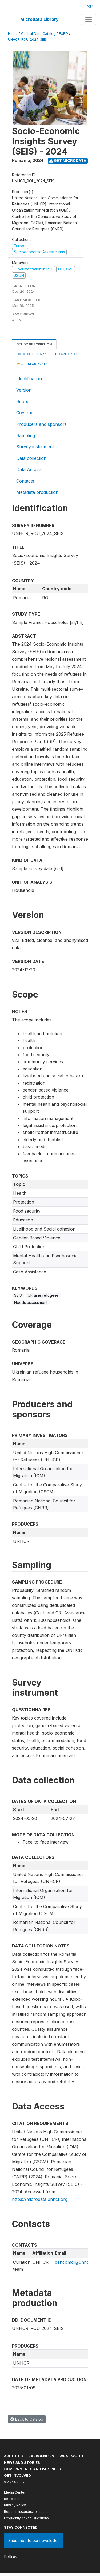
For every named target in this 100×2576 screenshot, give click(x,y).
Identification (29, 378)
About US (13, 2456)
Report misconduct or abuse (26, 2512)
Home (13, 34)
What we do (71, 2456)
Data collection (31, 458)
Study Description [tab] (34, 344)
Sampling (25, 435)
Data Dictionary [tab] (31, 354)
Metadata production (37, 492)
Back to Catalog (26, 2419)
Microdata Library (39, 19)
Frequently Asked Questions (26, 2518)
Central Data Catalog (38, 34)
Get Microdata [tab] (32, 363)
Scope (22, 401)
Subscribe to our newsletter (33, 2540)
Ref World (11, 2499)
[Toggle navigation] (88, 19)
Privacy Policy (15, 2505)
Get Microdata (67, 160)
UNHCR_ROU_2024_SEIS (27, 39)
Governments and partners (32, 2469)
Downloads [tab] (66, 354)
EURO (63, 34)
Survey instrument (35, 446)
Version (23, 390)
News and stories (22, 2462)
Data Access (29, 469)
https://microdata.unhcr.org (39, 2199)
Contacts (25, 481)
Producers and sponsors (41, 424)
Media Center (14, 2492)
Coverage (26, 412)
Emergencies (41, 2456)
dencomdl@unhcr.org (77, 2262)
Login (89, 6)
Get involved (17, 2475)
